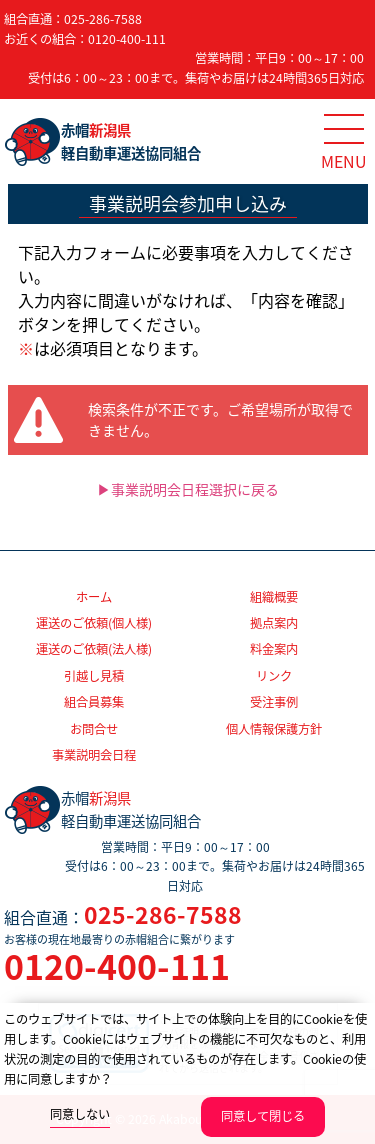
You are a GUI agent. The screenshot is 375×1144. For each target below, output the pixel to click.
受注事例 (274, 702)
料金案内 (274, 649)
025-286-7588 (103, 19)
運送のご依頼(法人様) (94, 649)
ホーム (94, 597)
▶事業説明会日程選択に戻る (188, 489)
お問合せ (94, 729)
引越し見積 (94, 676)
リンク (274, 676)
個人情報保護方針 (274, 729)
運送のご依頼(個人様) (94, 623)
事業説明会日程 (94, 755)
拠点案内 (274, 623)
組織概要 (274, 597)
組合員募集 (94, 702)
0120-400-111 (127, 39)
